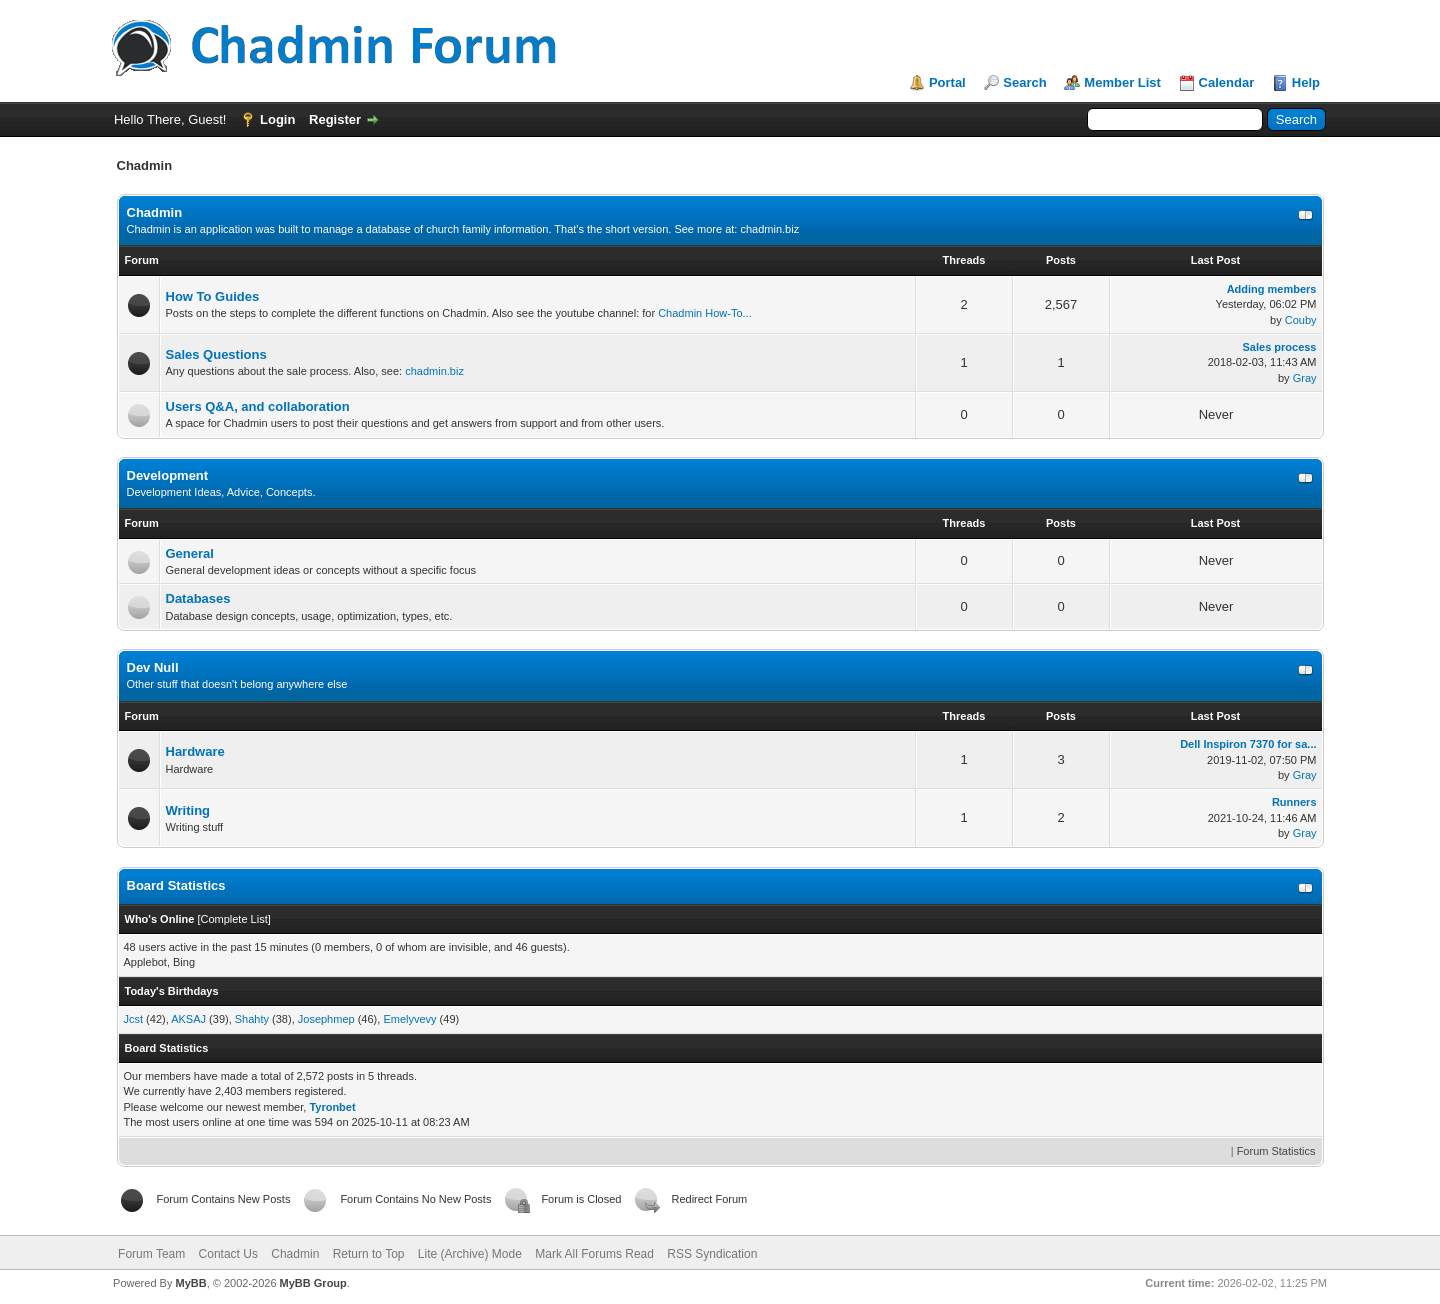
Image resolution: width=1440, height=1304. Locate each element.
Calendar (1227, 82)
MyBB (190, 1283)
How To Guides (213, 296)
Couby (1301, 320)
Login (277, 119)
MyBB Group (313, 1283)
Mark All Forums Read (594, 1254)
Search (1024, 82)
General (190, 553)
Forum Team (151, 1254)
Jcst (134, 1019)
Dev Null (153, 667)
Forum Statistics (1276, 1151)
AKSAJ (188, 1019)
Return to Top (369, 1254)
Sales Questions (216, 354)
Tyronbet (332, 1107)
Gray (1305, 378)
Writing (188, 810)
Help (1306, 82)
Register (335, 119)
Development (168, 475)
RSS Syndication (712, 1254)
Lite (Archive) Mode (470, 1254)
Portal (947, 82)
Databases (198, 598)
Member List (1122, 82)
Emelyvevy (409, 1019)
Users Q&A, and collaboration (258, 406)
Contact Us (228, 1254)
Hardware (195, 751)
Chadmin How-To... (705, 313)
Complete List (233, 919)
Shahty (252, 1019)
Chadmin (155, 212)
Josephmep (326, 1019)
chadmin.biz (769, 229)
